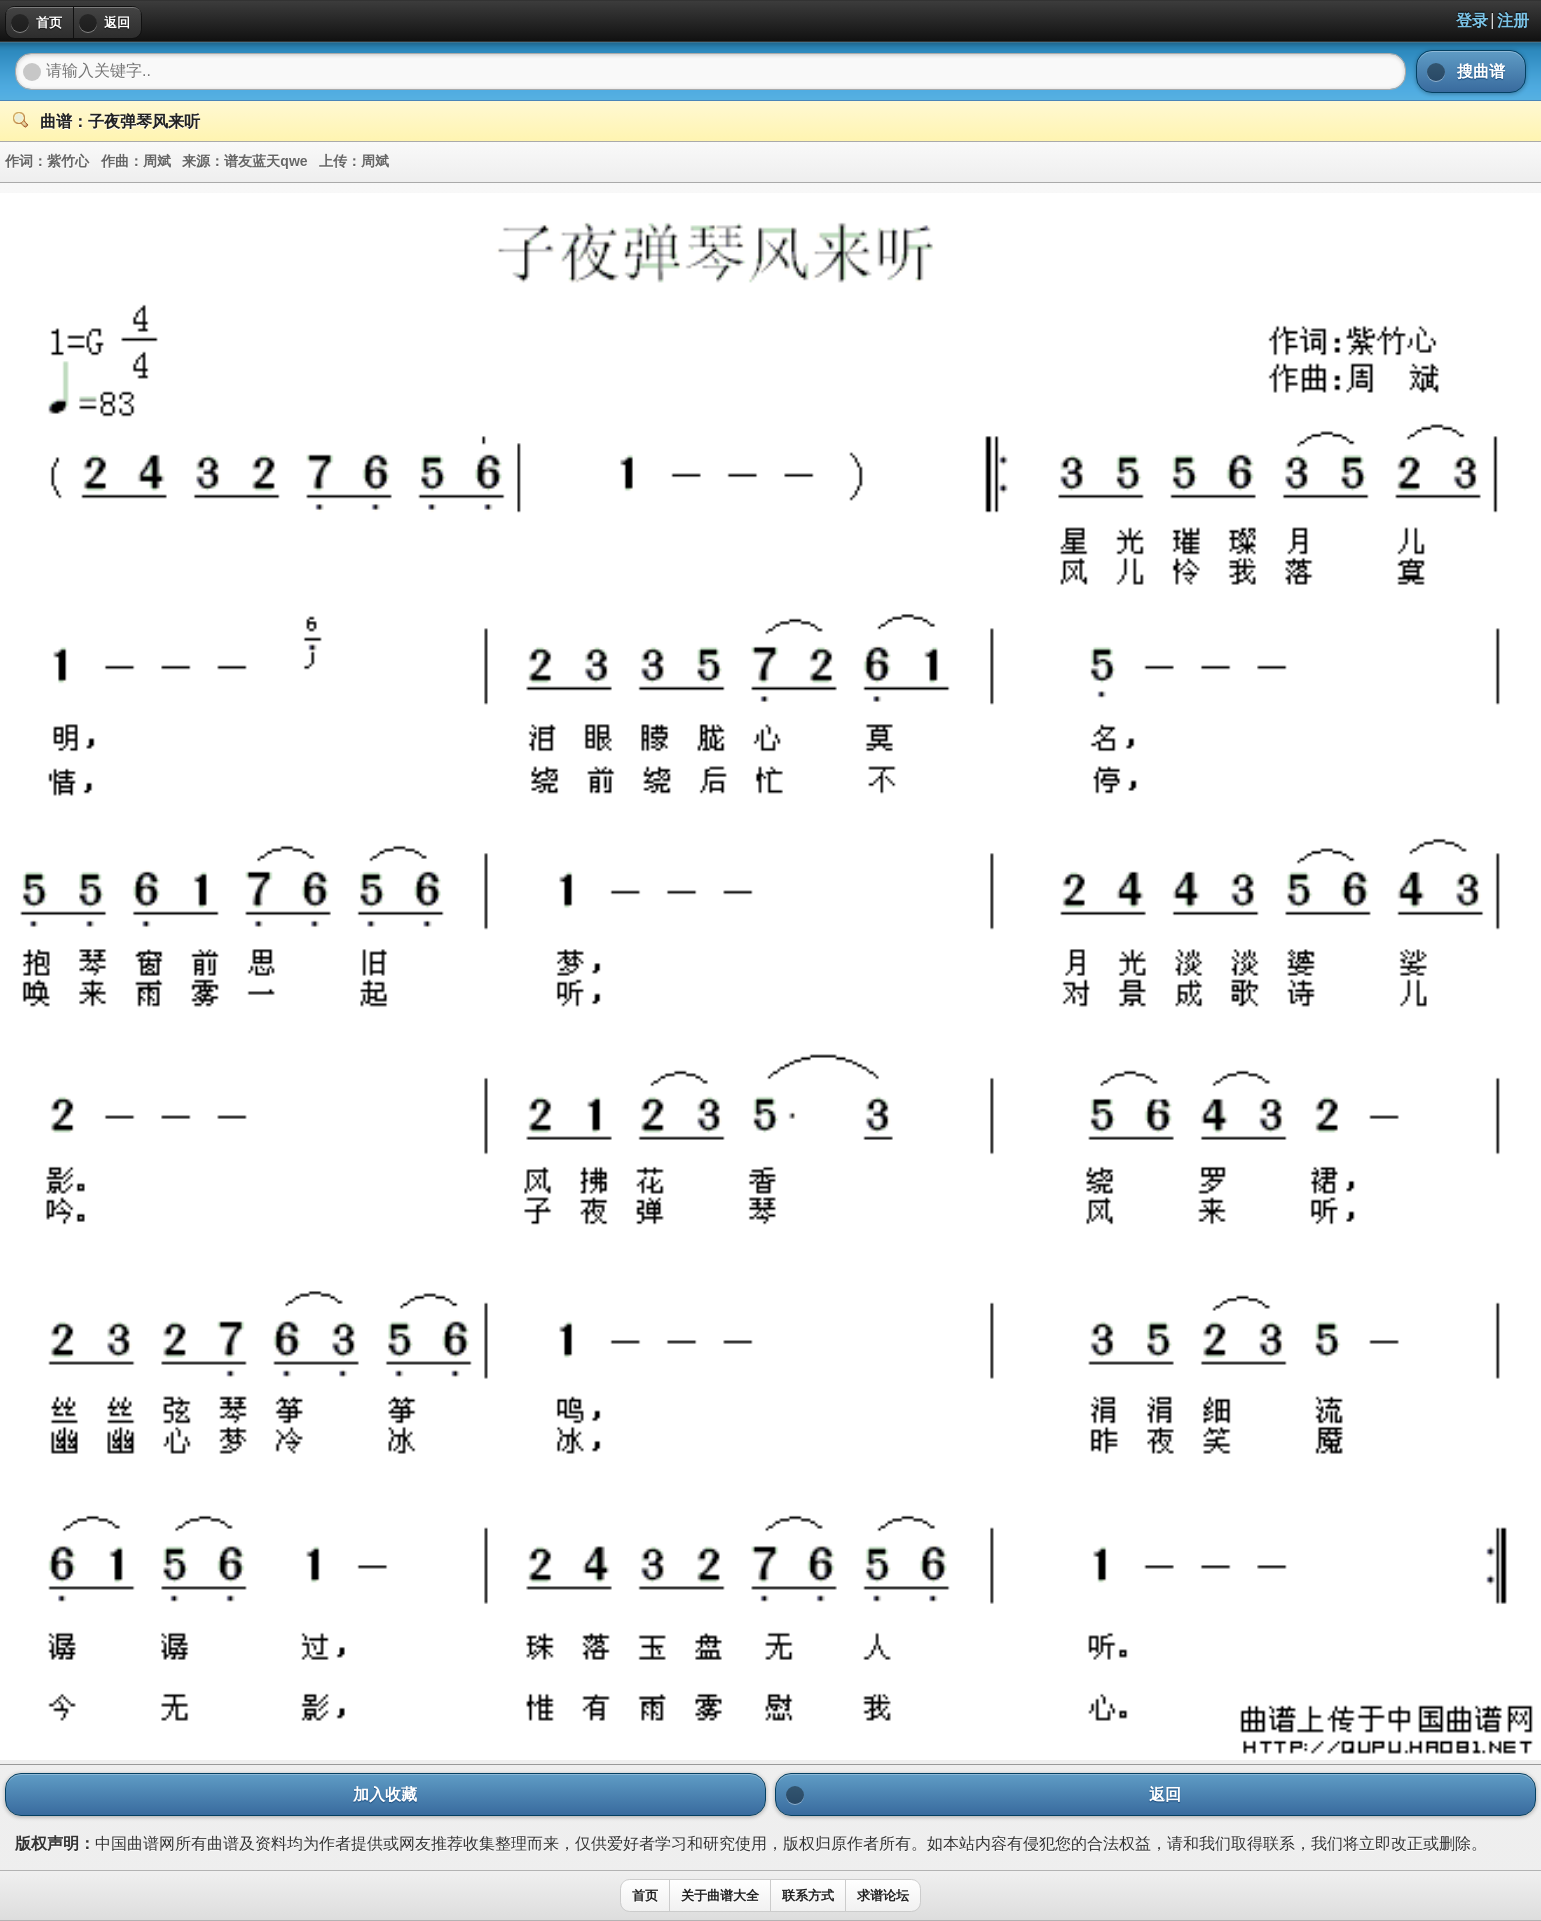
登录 (1472, 20)
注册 (1513, 20)
